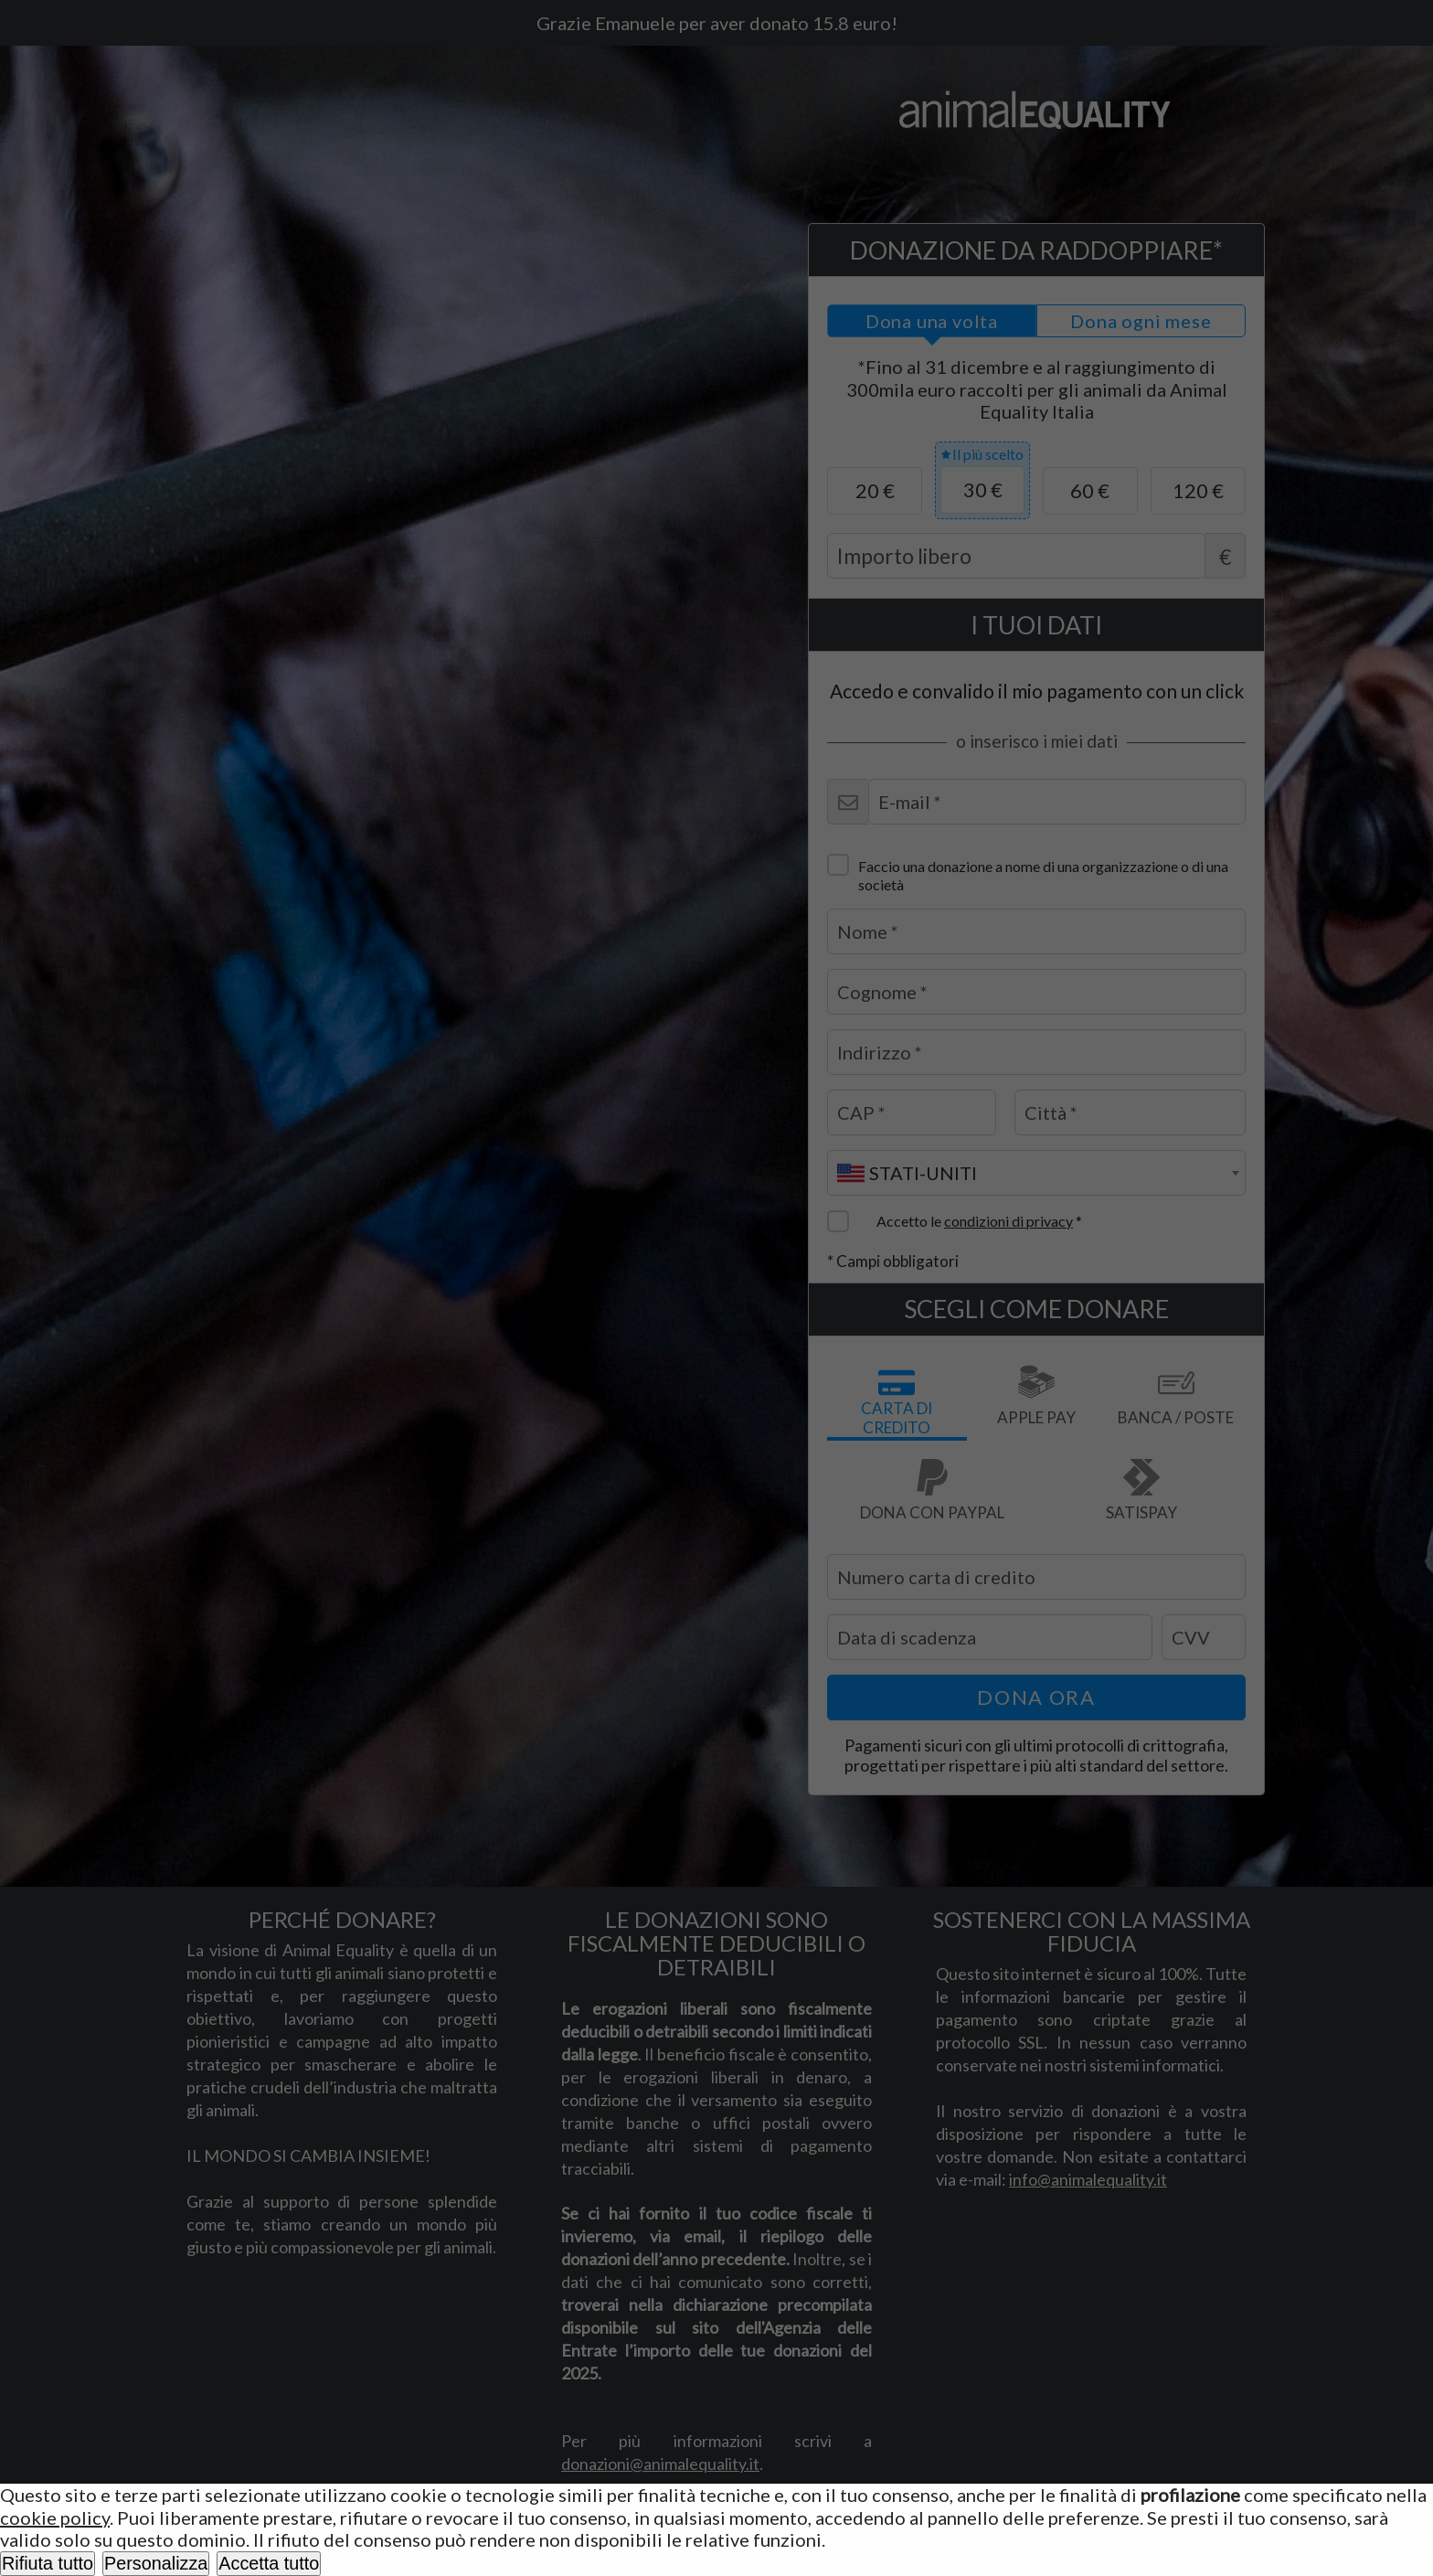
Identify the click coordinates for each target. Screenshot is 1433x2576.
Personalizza (155, 2563)
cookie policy (55, 2517)
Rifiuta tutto (47, 2563)
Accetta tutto (268, 2563)
